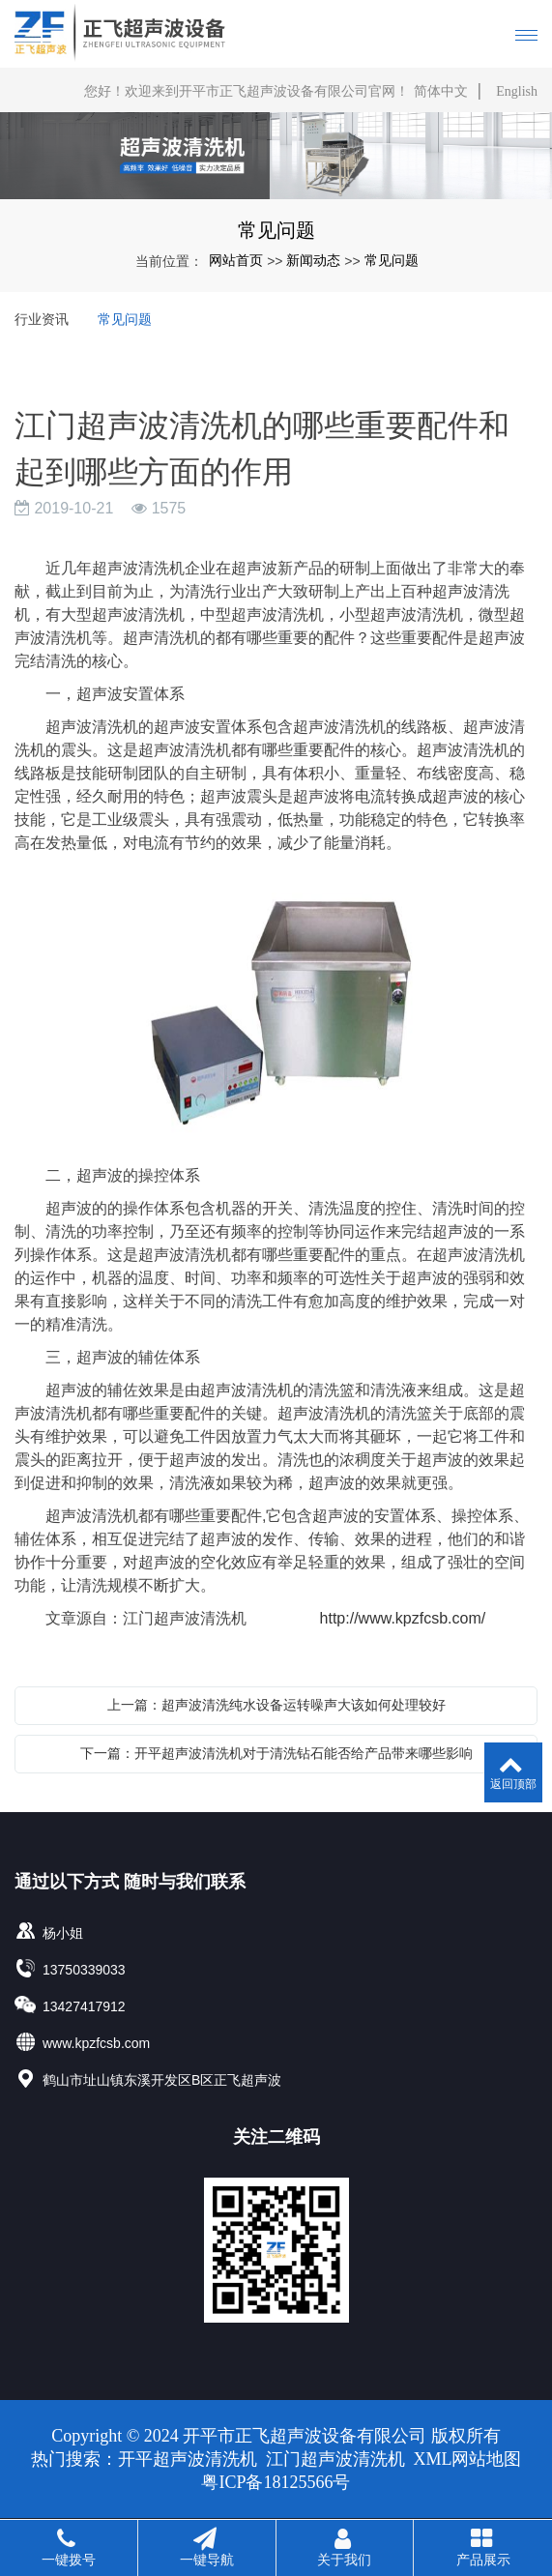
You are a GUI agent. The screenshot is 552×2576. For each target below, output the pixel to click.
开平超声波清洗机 (190, 2459)
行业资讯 (42, 319)
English (516, 91)
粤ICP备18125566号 (275, 2482)
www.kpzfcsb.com (96, 2043)
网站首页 (236, 260)
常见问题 (391, 260)
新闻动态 (313, 260)
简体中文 (441, 91)
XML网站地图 (468, 2459)
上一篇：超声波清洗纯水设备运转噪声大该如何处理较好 (276, 1704)
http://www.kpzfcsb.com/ (403, 1618)
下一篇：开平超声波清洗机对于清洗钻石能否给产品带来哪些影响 (276, 1753)
